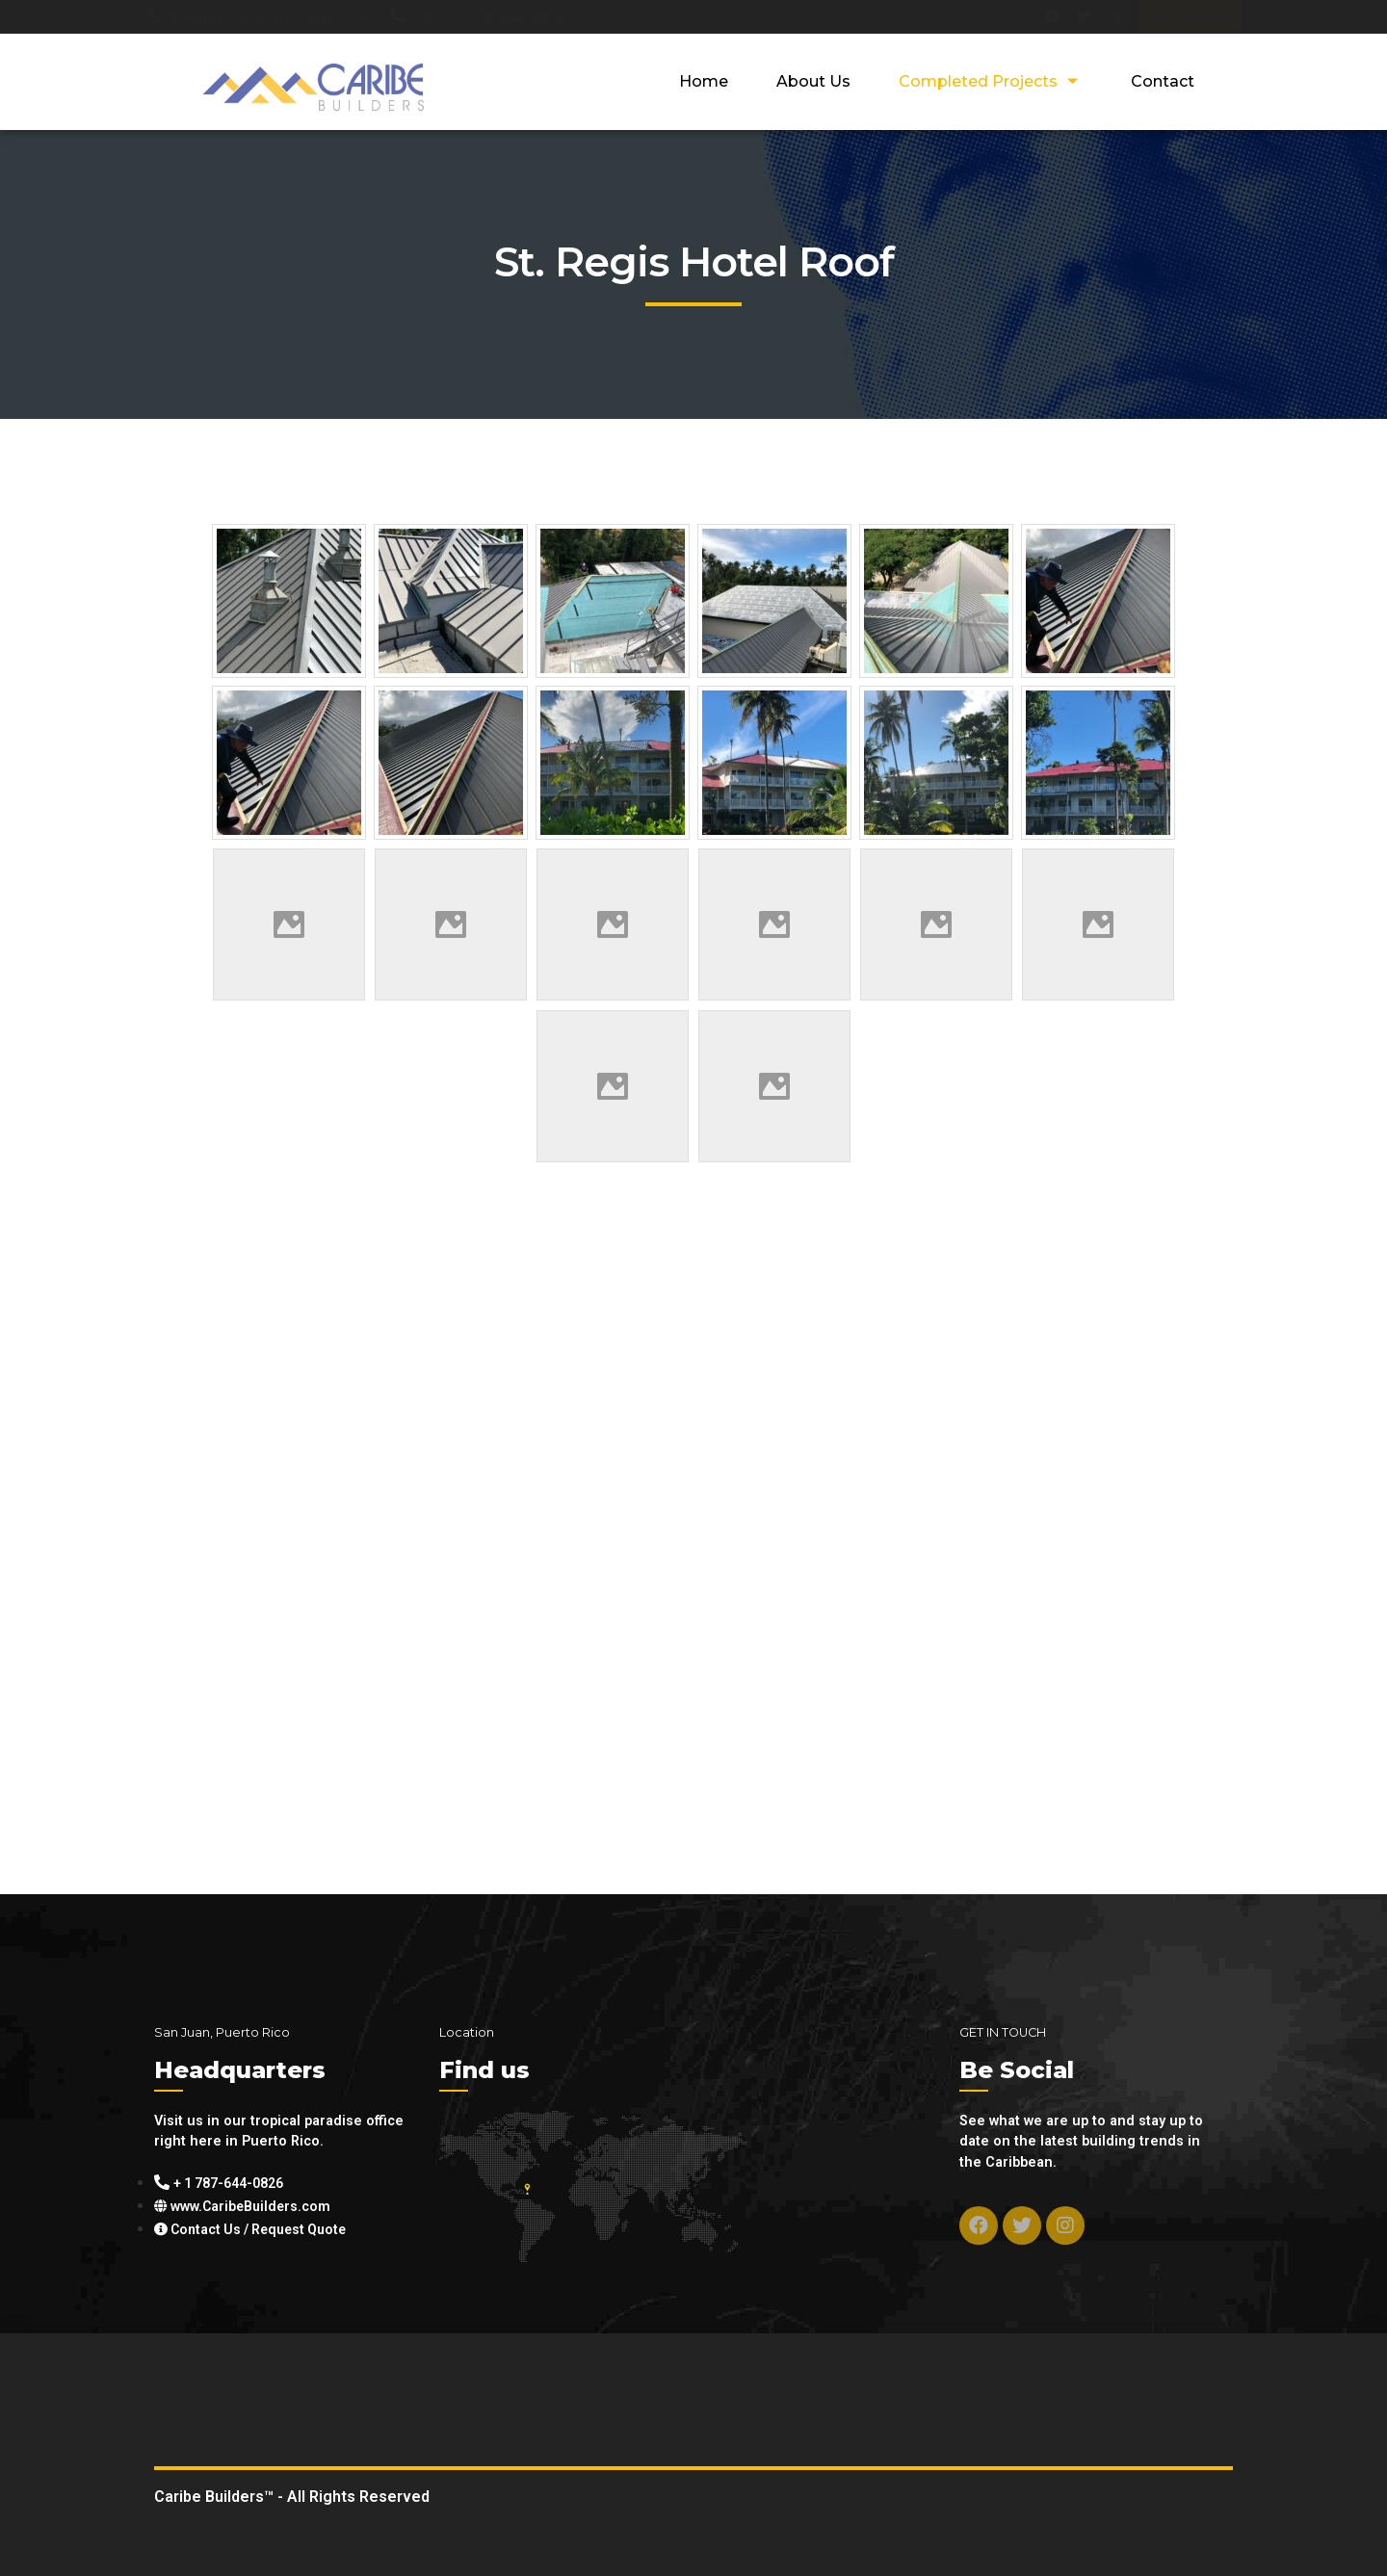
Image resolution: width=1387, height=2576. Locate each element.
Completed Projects (991, 81)
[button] (1190, 17)
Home (703, 81)
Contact (1162, 81)
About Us (813, 81)
